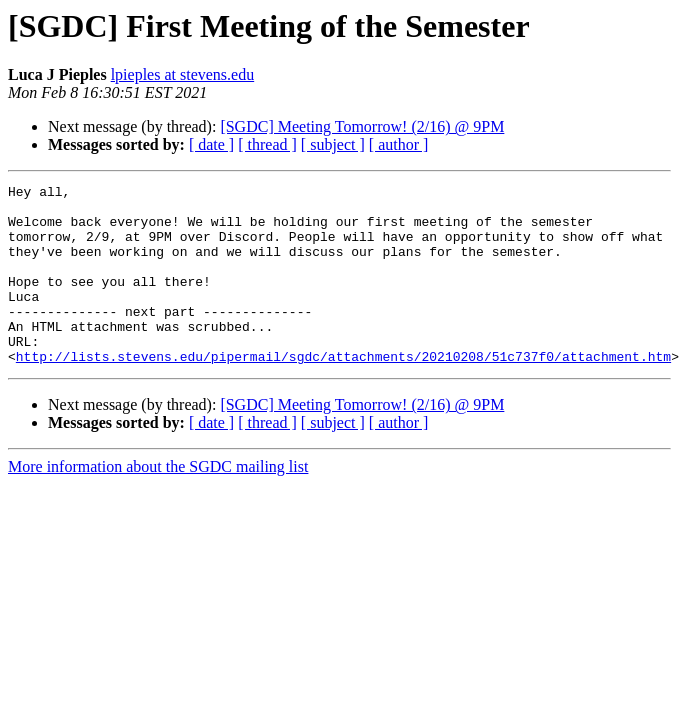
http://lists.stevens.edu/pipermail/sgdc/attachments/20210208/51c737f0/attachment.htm (343, 392)
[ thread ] (267, 144)
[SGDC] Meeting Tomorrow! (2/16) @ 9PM (362, 126)
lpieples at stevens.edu (183, 74)
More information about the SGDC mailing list (158, 502)
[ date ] (211, 144)
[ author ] (399, 144)
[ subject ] (333, 144)
